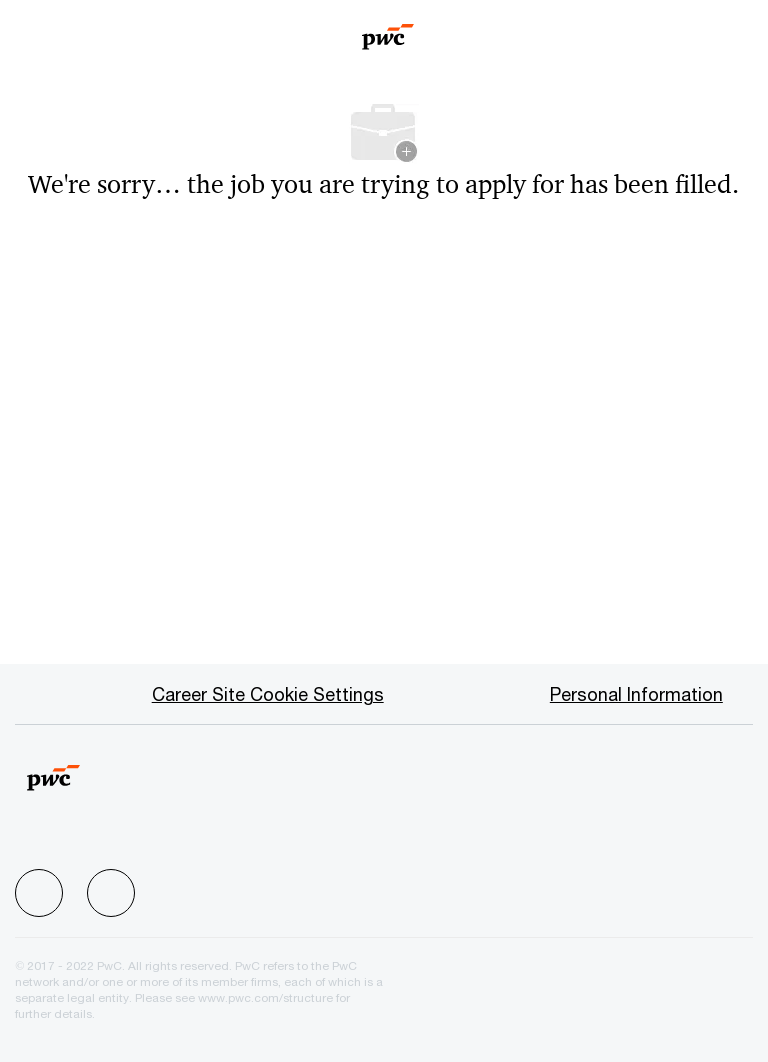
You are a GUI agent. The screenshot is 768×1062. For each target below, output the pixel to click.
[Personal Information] (636, 694)
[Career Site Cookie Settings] (268, 694)
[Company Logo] (388, 30)
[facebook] (39, 893)
